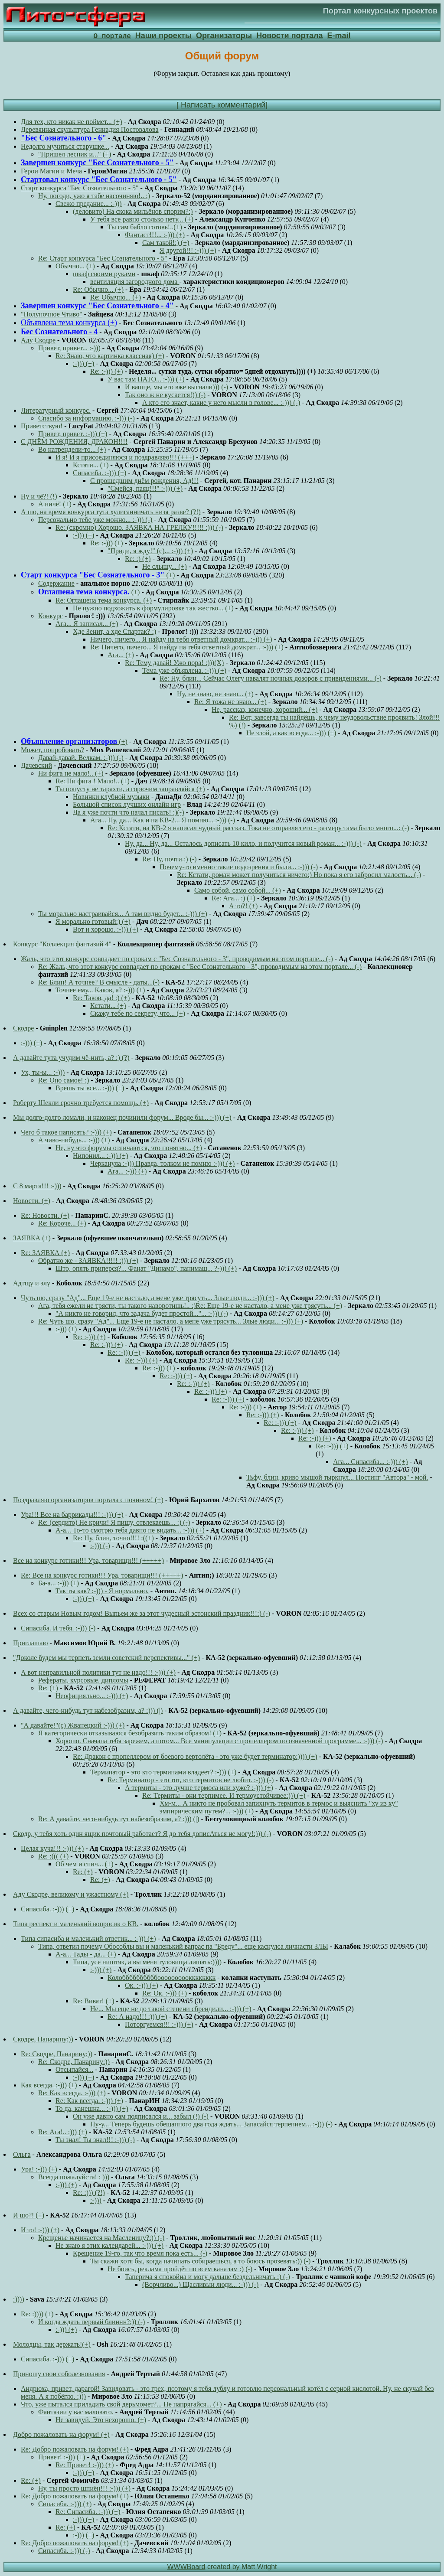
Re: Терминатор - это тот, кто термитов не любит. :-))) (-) (191, 1780)
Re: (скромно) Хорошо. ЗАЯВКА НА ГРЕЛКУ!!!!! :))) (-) (139, 528)
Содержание (56, 583)
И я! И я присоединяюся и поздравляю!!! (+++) (125, 457)
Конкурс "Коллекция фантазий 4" (62, 944)
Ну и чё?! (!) (39, 496)
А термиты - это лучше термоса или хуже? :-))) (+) (199, 1788)
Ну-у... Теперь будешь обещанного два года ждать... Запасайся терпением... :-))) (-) (211, 2124)
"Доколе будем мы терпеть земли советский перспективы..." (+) (106, 1658)
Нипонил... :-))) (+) (100, 1156)
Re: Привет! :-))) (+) (85, 2465)
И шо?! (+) (28, 2215)
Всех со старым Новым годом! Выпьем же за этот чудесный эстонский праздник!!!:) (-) (141, 1613)
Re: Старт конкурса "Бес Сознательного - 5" (102, 258)
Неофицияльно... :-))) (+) (92, 1696)
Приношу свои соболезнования (59, 2374)
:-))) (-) (100, 1546)
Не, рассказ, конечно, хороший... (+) (264, 710)
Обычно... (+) (75, 266)
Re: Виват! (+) (93, 2001)
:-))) (95, 2200)
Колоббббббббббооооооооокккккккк (161, 1978)
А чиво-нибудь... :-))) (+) (74, 1140)
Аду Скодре (38, 340)
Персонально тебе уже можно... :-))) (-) (95, 520)
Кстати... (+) (90, 465)
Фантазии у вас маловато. (76, 2412)
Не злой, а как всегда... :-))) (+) (291, 733)
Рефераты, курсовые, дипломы (83, 1680)
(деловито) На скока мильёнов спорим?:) (133, 211)
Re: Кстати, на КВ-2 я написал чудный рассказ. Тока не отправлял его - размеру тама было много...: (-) (258, 828)
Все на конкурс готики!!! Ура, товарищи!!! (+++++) (88, 1561)
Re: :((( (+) (53, 1856)
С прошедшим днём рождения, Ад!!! (144, 481)
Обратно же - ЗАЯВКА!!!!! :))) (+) (88, 1261)
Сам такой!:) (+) (165, 243)
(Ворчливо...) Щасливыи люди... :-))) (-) (200, 2285)
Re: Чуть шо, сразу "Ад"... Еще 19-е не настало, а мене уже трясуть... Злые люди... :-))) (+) (170, 1321)
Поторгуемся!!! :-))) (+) (159, 2024)
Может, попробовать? (52, 750)
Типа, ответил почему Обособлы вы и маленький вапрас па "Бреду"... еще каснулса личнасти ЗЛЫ (183, 1946)
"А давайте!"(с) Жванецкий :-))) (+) (72, 1725)
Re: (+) (48, 1688)
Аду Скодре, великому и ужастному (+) (71, 1894)
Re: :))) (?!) (89, 2193)
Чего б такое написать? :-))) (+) (66, 1132)
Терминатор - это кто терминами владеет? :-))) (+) (163, 1772)
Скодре (23, 1028)
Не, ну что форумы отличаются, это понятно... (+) (129, 1148)
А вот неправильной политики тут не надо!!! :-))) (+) (98, 1672)
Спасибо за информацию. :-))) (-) (86, 418)
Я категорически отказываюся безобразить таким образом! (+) (130, 1733)
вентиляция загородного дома (134, 282)
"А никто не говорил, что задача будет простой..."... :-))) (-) (142, 1313)
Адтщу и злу (31, 1283)
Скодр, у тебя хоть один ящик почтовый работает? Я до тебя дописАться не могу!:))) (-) (142, 1834)
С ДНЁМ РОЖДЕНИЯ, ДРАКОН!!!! (74, 442)
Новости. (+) (31, 1201)
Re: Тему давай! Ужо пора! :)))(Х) (174, 663)
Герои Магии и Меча (51, 171)
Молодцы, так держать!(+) (52, 2344)
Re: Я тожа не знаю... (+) (230, 702)
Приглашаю (30, 1643)
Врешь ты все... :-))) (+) (90, 1088)
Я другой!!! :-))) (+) (188, 250)
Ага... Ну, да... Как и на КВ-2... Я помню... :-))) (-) (162, 820)
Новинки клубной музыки (111, 797)
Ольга (22, 2155)
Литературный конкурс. (56, 410)
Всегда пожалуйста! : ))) (73, 2177)
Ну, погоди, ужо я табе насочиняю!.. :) (94, 196)
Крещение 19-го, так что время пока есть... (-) (140, 2253)
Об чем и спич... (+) (84, 1864)
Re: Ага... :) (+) (233, 898)
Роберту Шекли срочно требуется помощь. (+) (81, 1103)
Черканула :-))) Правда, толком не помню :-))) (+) (162, 1163)
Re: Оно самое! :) (63, 1080)
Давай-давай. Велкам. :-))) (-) (81, 758)
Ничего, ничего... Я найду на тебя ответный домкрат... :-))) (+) (181, 639)
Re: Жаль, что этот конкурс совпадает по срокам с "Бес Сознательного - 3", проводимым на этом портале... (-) (200, 967)
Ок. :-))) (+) (141, 1985)
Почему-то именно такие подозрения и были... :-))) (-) (239, 867)
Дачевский (36, 766)
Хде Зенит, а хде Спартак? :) (114, 632)
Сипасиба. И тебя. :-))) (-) (58, 1628)
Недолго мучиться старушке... (65, 146)
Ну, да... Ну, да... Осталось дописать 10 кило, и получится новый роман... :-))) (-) (243, 844)
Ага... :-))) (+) (127, 1171)
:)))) (18, 2299)
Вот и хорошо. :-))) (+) (105, 929)
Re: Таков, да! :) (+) (101, 998)
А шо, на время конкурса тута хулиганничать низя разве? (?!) (111, 512)
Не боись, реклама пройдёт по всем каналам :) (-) (180, 2269)
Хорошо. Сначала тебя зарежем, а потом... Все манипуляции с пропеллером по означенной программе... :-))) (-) (219, 1741)
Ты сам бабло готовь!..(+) (145, 227)
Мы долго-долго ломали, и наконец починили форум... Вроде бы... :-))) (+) (122, 1118)
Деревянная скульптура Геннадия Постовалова (90, 130)
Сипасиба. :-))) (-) (64, 2551)
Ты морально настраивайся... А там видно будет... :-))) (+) (122, 914)
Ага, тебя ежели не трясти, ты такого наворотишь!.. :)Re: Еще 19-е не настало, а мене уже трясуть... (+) (190, 1306)
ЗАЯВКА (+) (32, 1238)
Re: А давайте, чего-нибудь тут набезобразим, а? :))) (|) (118, 1819)
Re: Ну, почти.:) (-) (169, 859)
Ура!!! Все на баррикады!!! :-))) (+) (72, 1515)
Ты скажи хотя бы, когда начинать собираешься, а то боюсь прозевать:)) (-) (200, 2261)
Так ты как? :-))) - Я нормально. (102, 1591)
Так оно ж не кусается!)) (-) (165, 395)
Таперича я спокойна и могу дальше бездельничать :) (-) (207, 2277)
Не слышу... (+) (164, 567)
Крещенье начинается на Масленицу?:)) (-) (101, 2238)
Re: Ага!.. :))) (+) (62, 2132)
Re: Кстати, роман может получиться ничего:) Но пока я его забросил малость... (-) (299, 875)
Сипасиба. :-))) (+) (99, 473)
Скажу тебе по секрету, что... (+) (137, 1013)
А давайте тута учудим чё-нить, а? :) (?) (71, 1058)
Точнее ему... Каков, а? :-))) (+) (100, 990)
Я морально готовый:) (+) (93, 922)
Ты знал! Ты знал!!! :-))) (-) (95, 2140)
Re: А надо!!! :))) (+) (137, 2017)
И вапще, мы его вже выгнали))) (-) (176, 387)
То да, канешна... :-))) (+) (92, 2109)
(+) (98, 575)
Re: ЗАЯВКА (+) (45, 1253)
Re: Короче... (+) (62, 1223)
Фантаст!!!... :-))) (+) (155, 235)
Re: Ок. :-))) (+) (164, 1993)
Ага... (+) (121, 655)
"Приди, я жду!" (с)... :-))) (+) (150, 551)
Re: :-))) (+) (106, 371)
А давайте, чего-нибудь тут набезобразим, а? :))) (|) (88, 1711)
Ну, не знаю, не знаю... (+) (215, 694)
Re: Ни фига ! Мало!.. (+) (93, 781)
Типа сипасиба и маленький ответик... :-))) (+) (88, 1939)
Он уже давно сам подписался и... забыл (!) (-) (141, 2116)
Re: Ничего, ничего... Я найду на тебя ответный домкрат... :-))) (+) (187, 647)
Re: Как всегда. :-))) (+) (72, 2093)
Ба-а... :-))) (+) (58, 1583)
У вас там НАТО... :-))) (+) (146, 379)
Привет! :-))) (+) (61, 2457)
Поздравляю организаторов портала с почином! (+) (88, 1500)
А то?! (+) (243, 906)
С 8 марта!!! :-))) (37, 1186)
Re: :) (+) (138, 559)
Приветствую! (41, 426)
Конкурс (50, 616)
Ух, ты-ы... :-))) (43, 1072)
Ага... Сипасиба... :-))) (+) (370, 1462)
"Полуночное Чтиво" (51, 314)
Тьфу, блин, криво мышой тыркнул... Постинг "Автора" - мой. (337, 1477)
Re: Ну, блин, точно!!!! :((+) (113, 1538)
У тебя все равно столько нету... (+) (141, 219)
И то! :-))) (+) (40, 2230)
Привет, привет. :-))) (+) (72, 434)
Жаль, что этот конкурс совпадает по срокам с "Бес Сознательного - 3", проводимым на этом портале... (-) (177, 959)
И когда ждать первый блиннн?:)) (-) (91, 2322)
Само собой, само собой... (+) (237, 890)
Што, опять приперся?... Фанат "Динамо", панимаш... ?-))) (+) (146, 1268)
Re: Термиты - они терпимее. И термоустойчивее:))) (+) (223, 1796)
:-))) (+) (83, 364)
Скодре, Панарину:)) (43, 2039)
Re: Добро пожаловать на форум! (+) (75, 2449)
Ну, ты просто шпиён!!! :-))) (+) (84, 2488)
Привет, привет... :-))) (69, 348)
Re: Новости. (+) (45, 1216)
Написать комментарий (223, 105)
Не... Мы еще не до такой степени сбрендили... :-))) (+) (170, 2009)
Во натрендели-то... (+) (72, 449)
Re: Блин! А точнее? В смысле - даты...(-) (99, 982)
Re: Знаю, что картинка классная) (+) (110, 356)
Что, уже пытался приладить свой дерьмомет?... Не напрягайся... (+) (121, 2404)
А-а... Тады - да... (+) (86, 1954)
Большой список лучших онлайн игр (127, 805)
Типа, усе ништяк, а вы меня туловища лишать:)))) (147, 1962)
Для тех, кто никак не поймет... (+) (71, 122)
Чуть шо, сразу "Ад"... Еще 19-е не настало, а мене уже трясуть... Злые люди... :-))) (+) (147, 1298)
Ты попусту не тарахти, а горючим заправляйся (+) (130, 789)
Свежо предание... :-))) (89, 204)
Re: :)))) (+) (37, 2314)
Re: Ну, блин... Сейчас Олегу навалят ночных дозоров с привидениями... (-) (271, 678)
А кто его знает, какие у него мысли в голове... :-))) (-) (221, 403)
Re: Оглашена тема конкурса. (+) (104, 600)
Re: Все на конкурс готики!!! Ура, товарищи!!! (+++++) (102, 1575)
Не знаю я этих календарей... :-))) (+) (109, 2246)
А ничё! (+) (55, 504)
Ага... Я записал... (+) (87, 624)
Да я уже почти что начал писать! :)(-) (128, 812)
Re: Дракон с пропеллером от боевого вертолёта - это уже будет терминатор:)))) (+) (195, 1757)
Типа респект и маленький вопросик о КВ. (75, 1924)
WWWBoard (186, 2567)
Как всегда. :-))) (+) (49, 2085)
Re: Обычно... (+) (98, 289)
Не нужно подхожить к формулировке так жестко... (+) (153, 608)
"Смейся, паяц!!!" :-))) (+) (145, 488)
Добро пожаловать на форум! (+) (61, 2435)
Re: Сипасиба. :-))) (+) (88, 2512)
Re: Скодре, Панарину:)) (56, 2054)
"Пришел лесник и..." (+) (74, 154)
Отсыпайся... (74, 2070)
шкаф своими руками (104, 274)
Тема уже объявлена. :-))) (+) (184, 671)
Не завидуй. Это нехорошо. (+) (101, 2420)
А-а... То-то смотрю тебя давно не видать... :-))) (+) (130, 1530)
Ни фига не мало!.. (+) (71, 773)
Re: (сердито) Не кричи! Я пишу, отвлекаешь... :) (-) (114, 1522)
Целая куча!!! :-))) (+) (52, 1848)
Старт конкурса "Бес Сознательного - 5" (80, 188)
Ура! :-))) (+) (39, 2169)
